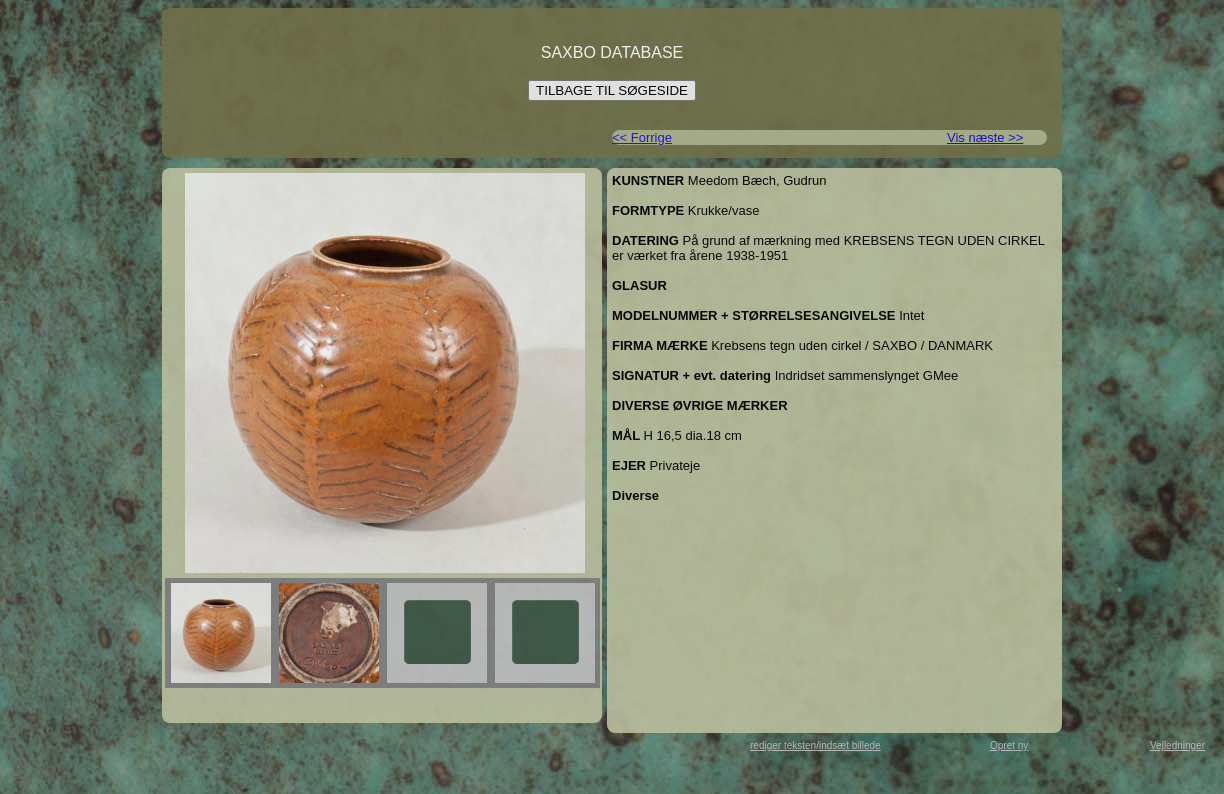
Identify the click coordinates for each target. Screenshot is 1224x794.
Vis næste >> (985, 137)
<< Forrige (642, 137)
